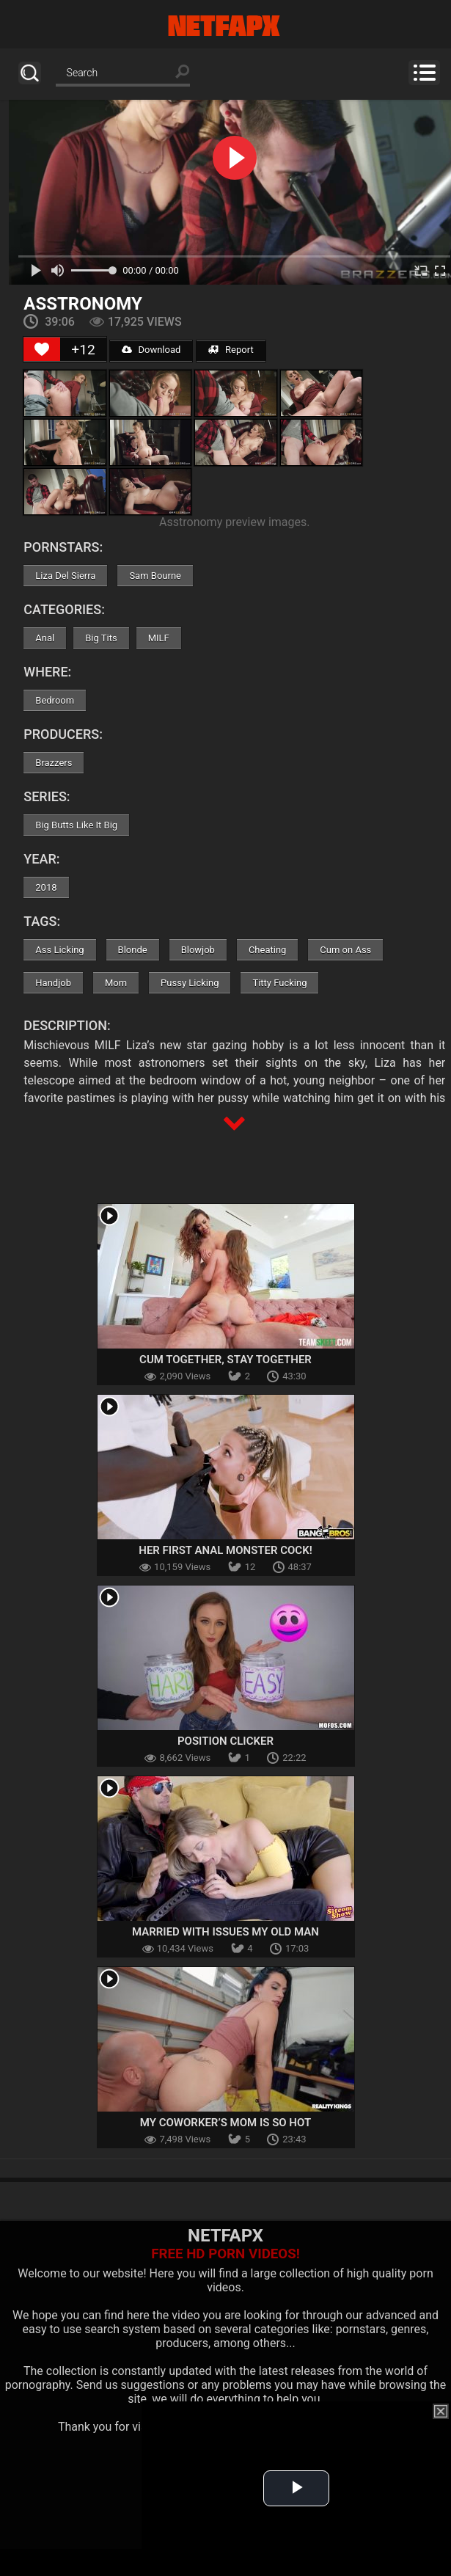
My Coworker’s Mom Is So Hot (225, 2122)
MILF (158, 637)
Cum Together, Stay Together (225, 1359)
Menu (424, 73)
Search (29, 73)
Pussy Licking (190, 982)
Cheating (267, 949)
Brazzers (53, 762)
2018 (45, 887)
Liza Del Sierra (65, 575)
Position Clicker (225, 1741)
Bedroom (54, 700)
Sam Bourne (155, 575)
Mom (116, 982)
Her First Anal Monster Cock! (225, 1550)
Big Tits (101, 637)
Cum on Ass (345, 949)
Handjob (53, 982)
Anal (44, 637)
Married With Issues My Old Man (225, 1931)
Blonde (132, 949)
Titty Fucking (279, 982)
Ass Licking (59, 949)
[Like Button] (41, 349)
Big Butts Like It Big (76, 825)
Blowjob (198, 949)
